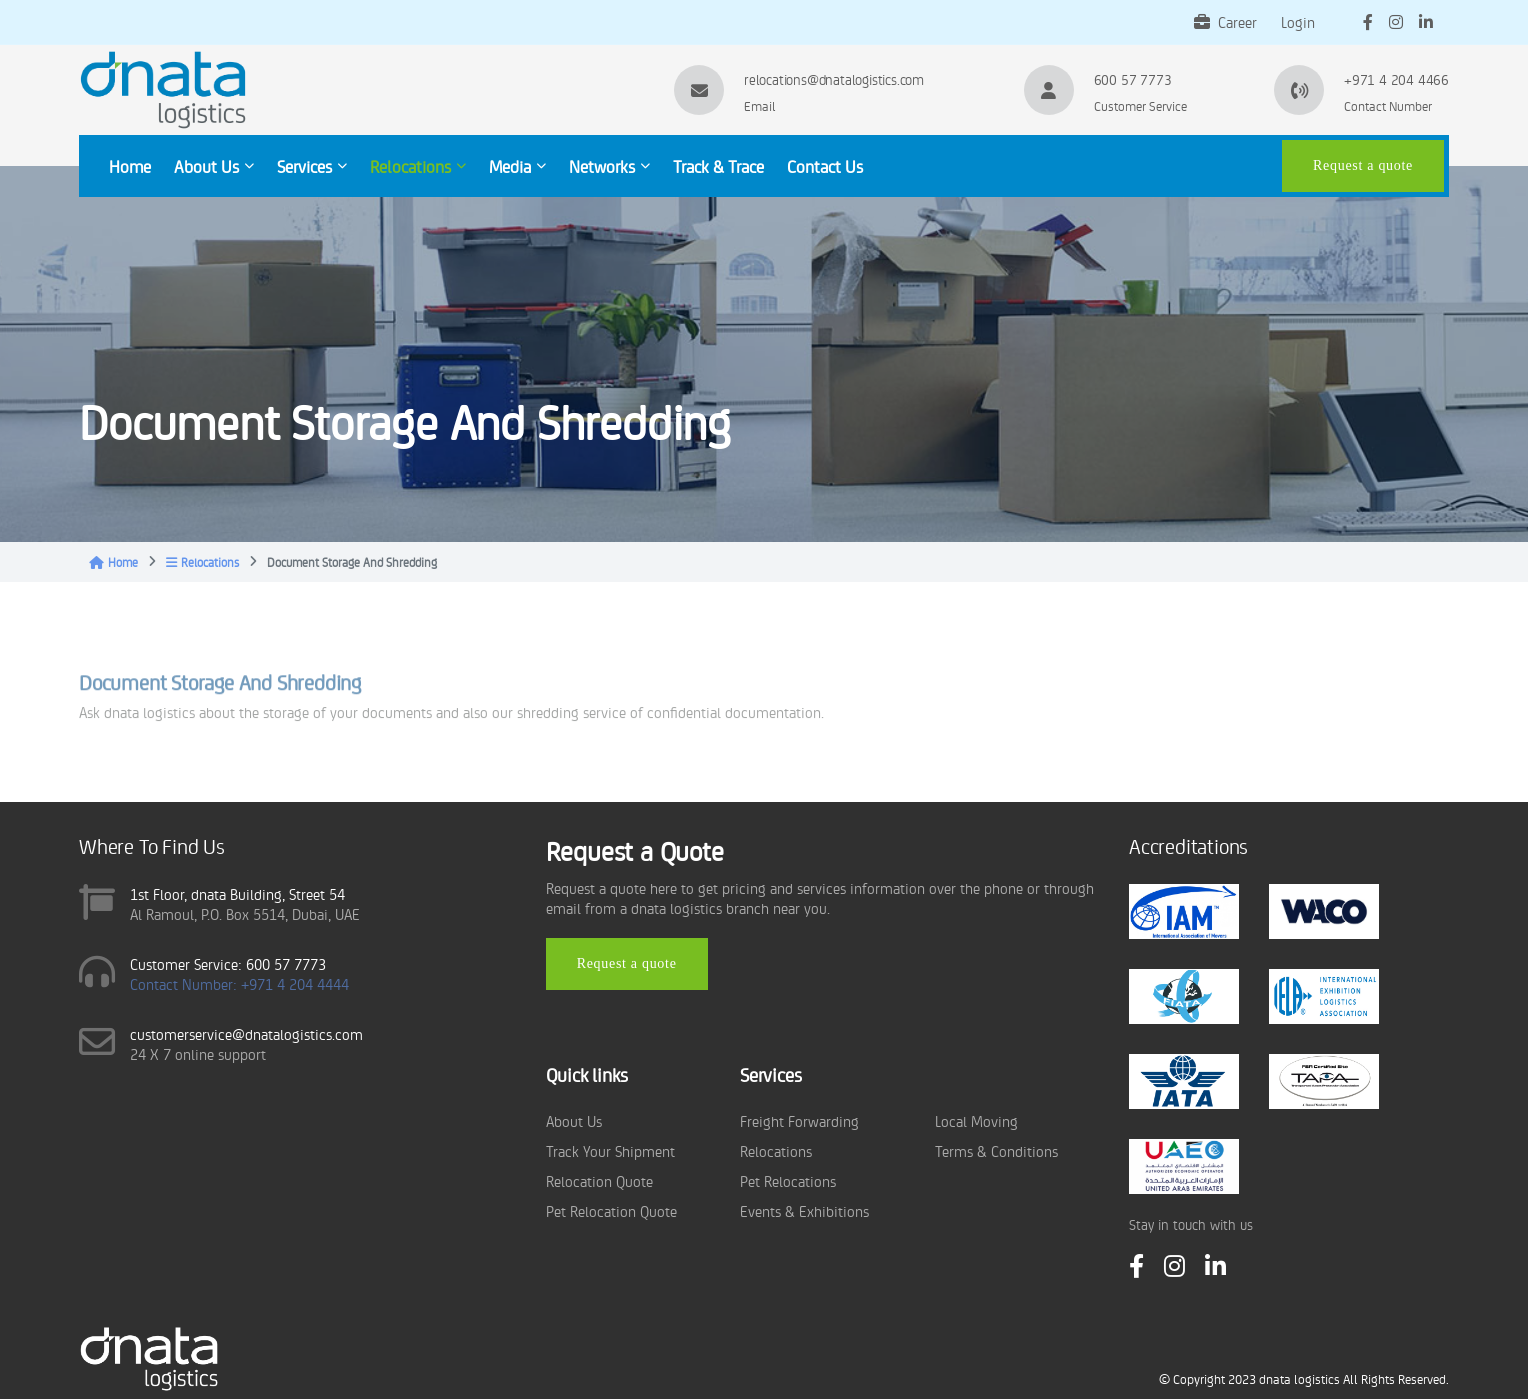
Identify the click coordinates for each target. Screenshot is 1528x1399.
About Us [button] (214, 166)
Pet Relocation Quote (611, 1210)
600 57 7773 (1133, 79)
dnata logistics (1299, 1378)
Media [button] (517, 166)
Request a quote (1363, 165)
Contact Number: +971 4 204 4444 (239, 983)
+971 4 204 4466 (1396, 79)
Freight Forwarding (799, 1120)
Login (1298, 21)
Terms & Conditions (996, 1150)
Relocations (202, 562)
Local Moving (976, 1120)
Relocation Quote (599, 1180)
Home (130, 166)
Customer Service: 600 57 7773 (228, 963)
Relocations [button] (418, 166)
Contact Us (825, 166)
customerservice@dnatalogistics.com (246, 1033)
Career (1225, 21)
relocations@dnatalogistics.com (834, 79)
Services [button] (312, 166)
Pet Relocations (788, 1180)
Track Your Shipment (610, 1150)
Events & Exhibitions (804, 1210)
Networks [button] (609, 166)
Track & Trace (718, 166)
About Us (574, 1120)
